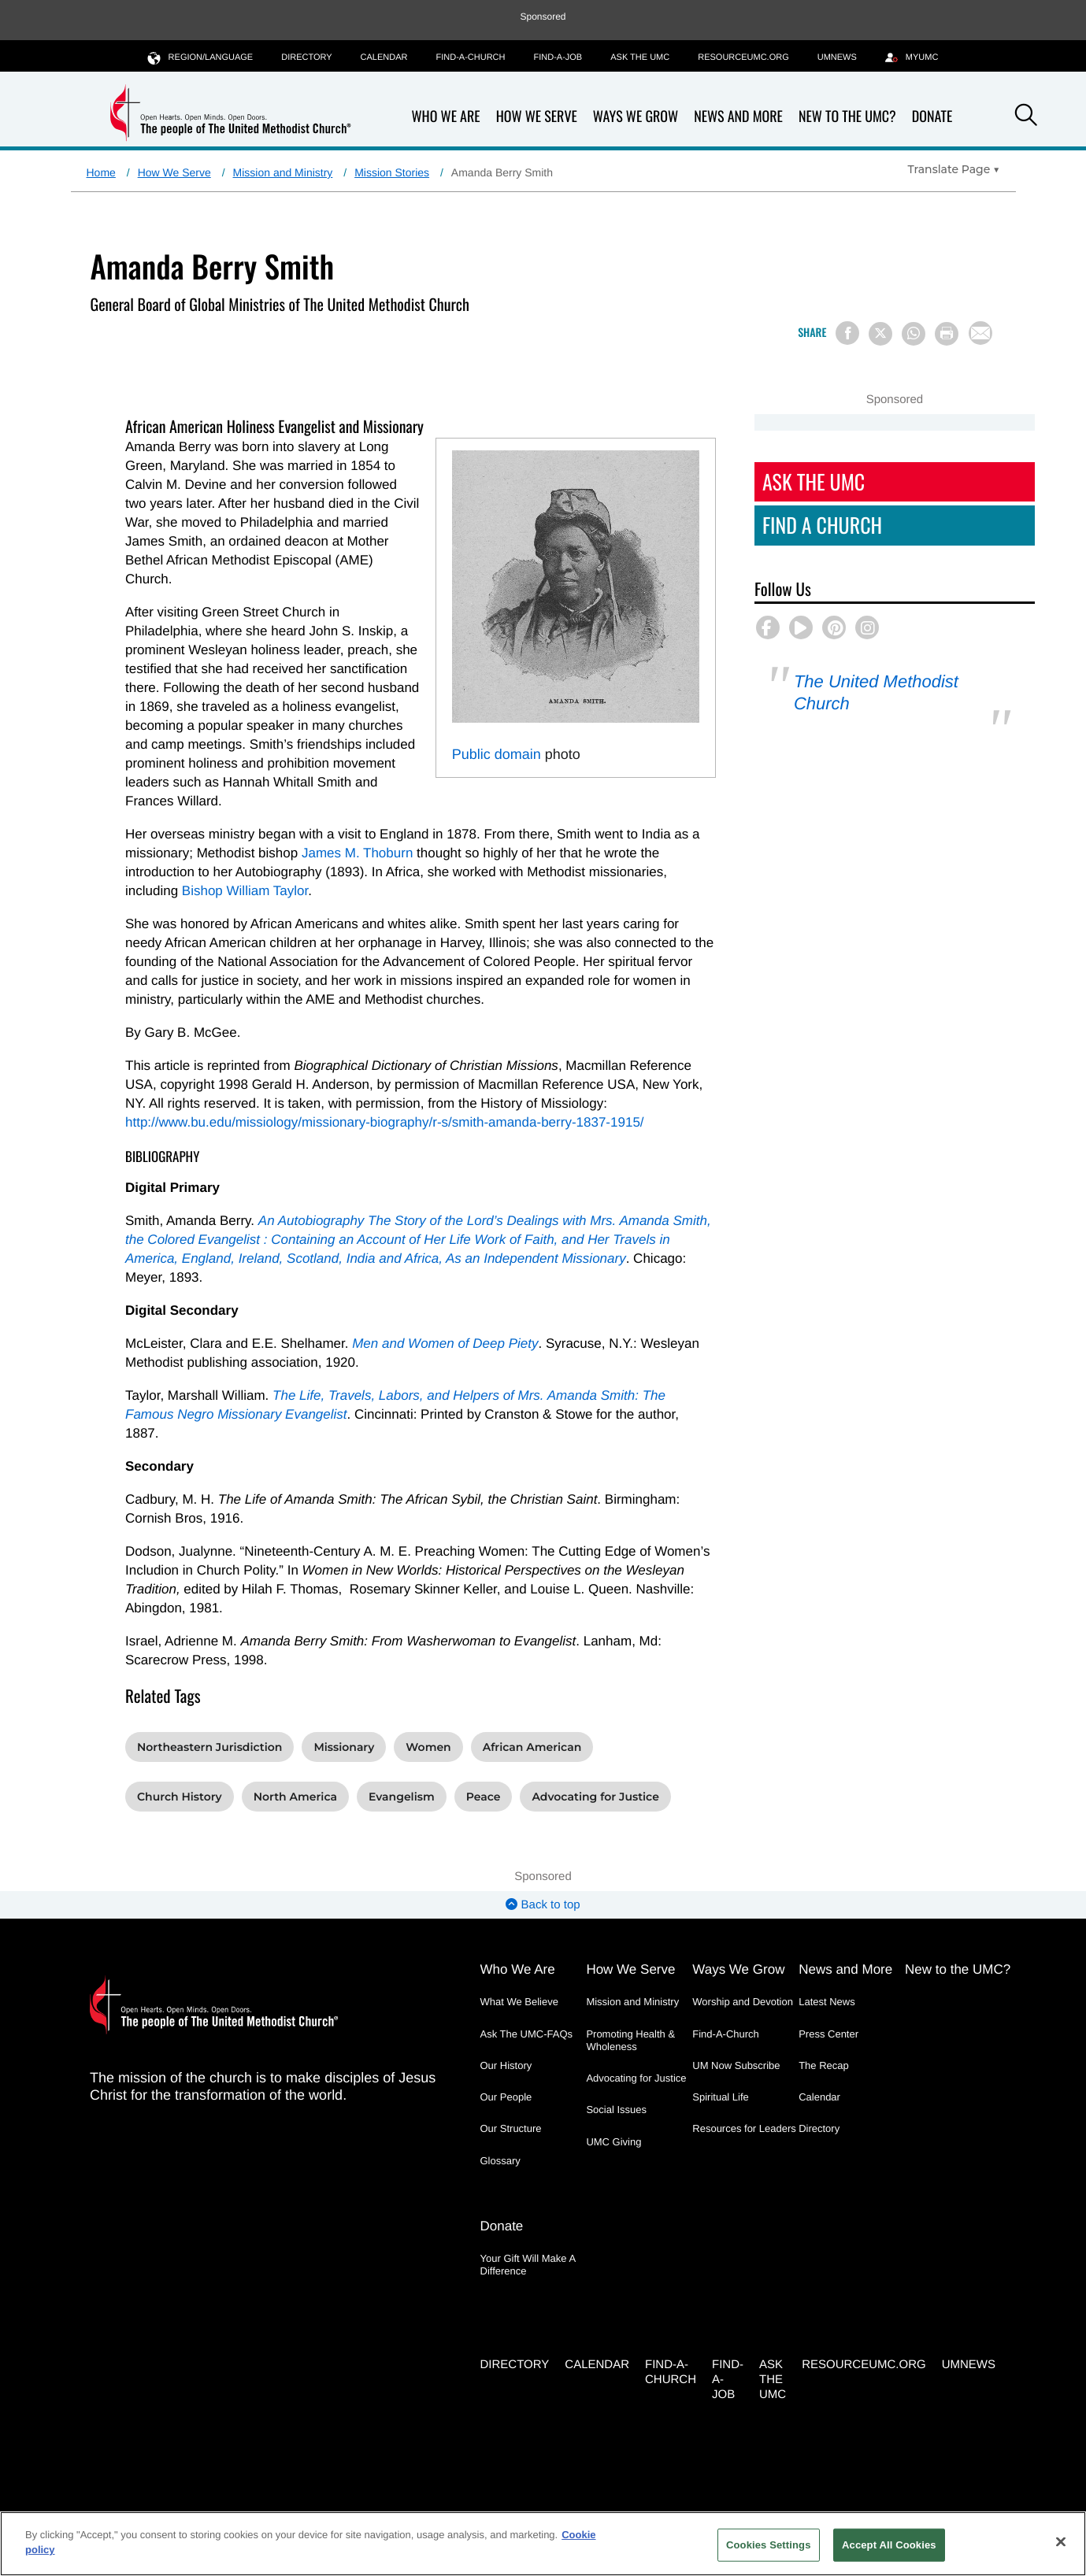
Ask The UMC (813, 481)
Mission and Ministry (283, 172)
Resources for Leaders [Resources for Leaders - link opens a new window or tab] (744, 2128)
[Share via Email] (980, 333)
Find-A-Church (470, 57)
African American (532, 1747)
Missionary (343, 1747)
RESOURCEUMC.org (743, 57)
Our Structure (511, 2128)
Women (428, 1747)
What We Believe (519, 2002)
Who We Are (446, 117)
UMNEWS (837, 57)
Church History (179, 1797)
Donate (932, 117)
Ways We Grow (635, 117)
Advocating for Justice (595, 1797)
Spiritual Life (720, 2097)
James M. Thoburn (357, 853)
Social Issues (616, 2109)
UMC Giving (613, 2142)
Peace (483, 1797)
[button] (1026, 117)
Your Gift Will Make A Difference (528, 2264)
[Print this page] (946, 334)
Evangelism (402, 1797)
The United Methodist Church (876, 692)
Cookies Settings (768, 2545)
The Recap (824, 2065)
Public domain (496, 754)
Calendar (384, 57)
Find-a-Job (557, 57)
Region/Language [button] (201, 57)
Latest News (827, 2002)
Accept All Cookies (889, 2545)
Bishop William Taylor (245, 890)
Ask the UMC (639, 57)
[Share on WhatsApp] (913, 334)
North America (295, 1797)
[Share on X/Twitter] (880, 334)
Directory (306, 57)
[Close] (1060, 2541)
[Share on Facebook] (847, 333)
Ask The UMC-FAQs (526, 2034)
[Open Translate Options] (954, 169)
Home (101, 172)
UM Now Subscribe (736, 2065)
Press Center (828, 2034)
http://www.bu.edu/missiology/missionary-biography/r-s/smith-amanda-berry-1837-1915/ (384, 1122)
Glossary (500, 2161)
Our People (506, 2097)
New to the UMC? (847, 117)
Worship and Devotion (742, 2002)
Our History (506, 2065)
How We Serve (536, 117)
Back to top (543, 1905)
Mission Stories (391, 172)
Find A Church (822, 524)
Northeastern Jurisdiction (209, 1747)
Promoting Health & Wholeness (630, 2040)
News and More (738, 117)
